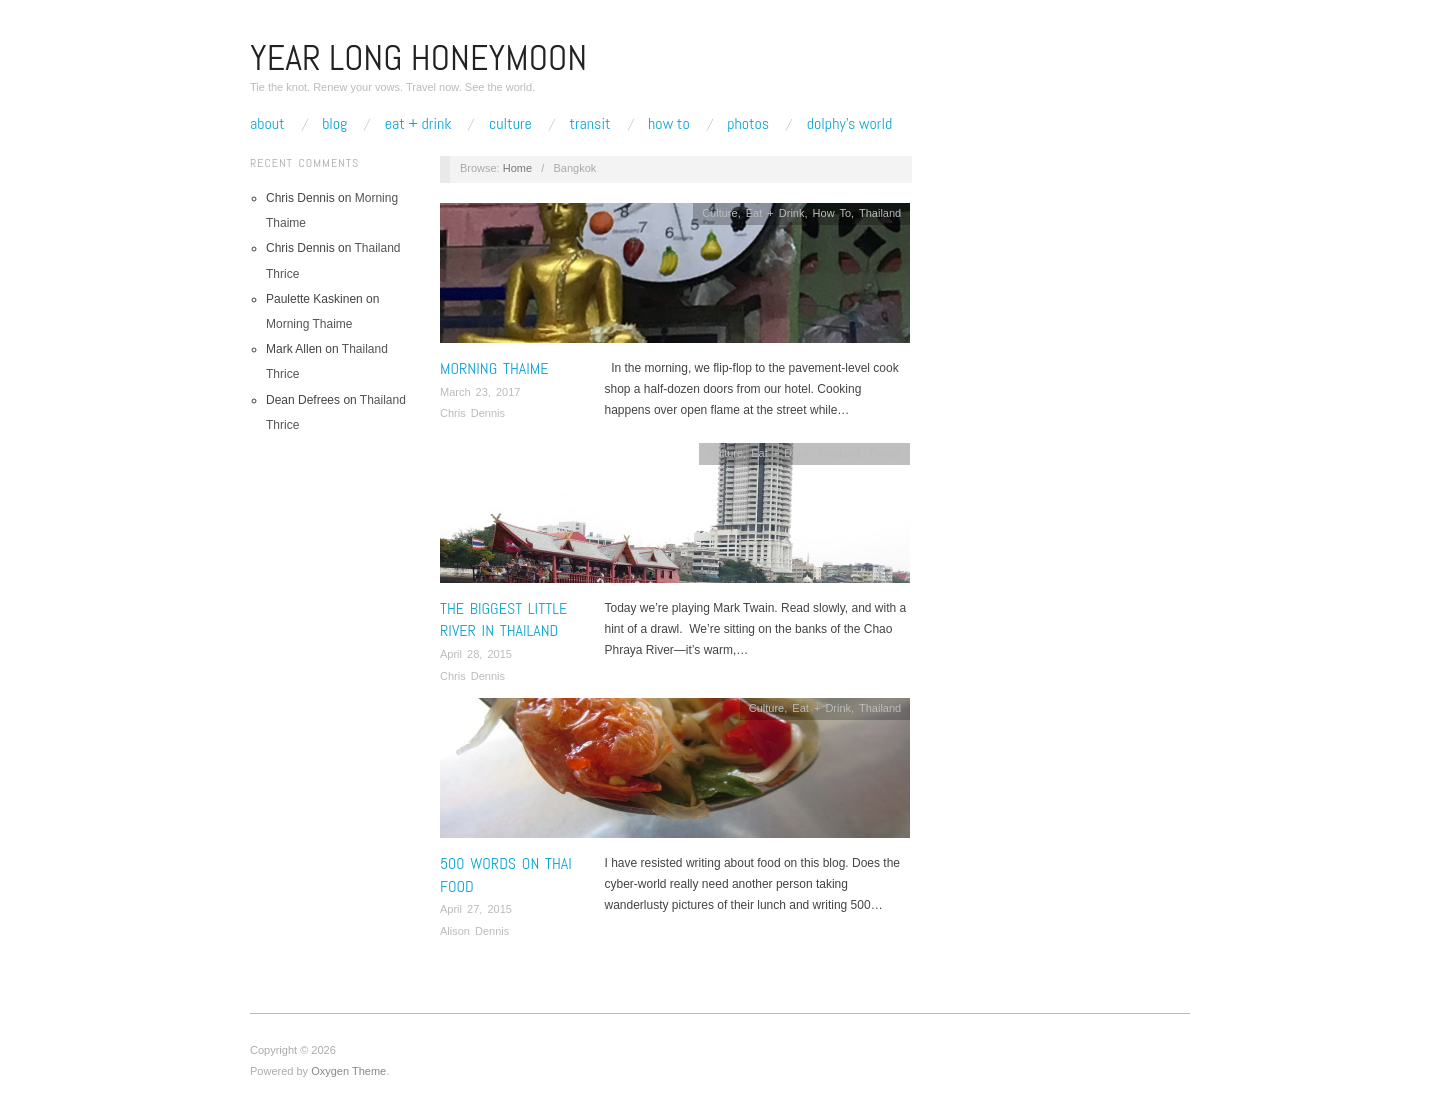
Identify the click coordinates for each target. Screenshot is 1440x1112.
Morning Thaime (309, 324)
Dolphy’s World (849, 124)
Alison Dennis (474, 931)
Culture (510, 124)
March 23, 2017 (480, 392)
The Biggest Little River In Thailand (503, 619)
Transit (589, 124)
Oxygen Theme (348, 1071)
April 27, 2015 (476, 909)
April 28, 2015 (476, 654)
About (267, 124)
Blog (334, 124)
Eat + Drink (418, 124)
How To (669, 124)
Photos (748, 124)
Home (517, 168)
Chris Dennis (472, 413)
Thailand (880, 213)
